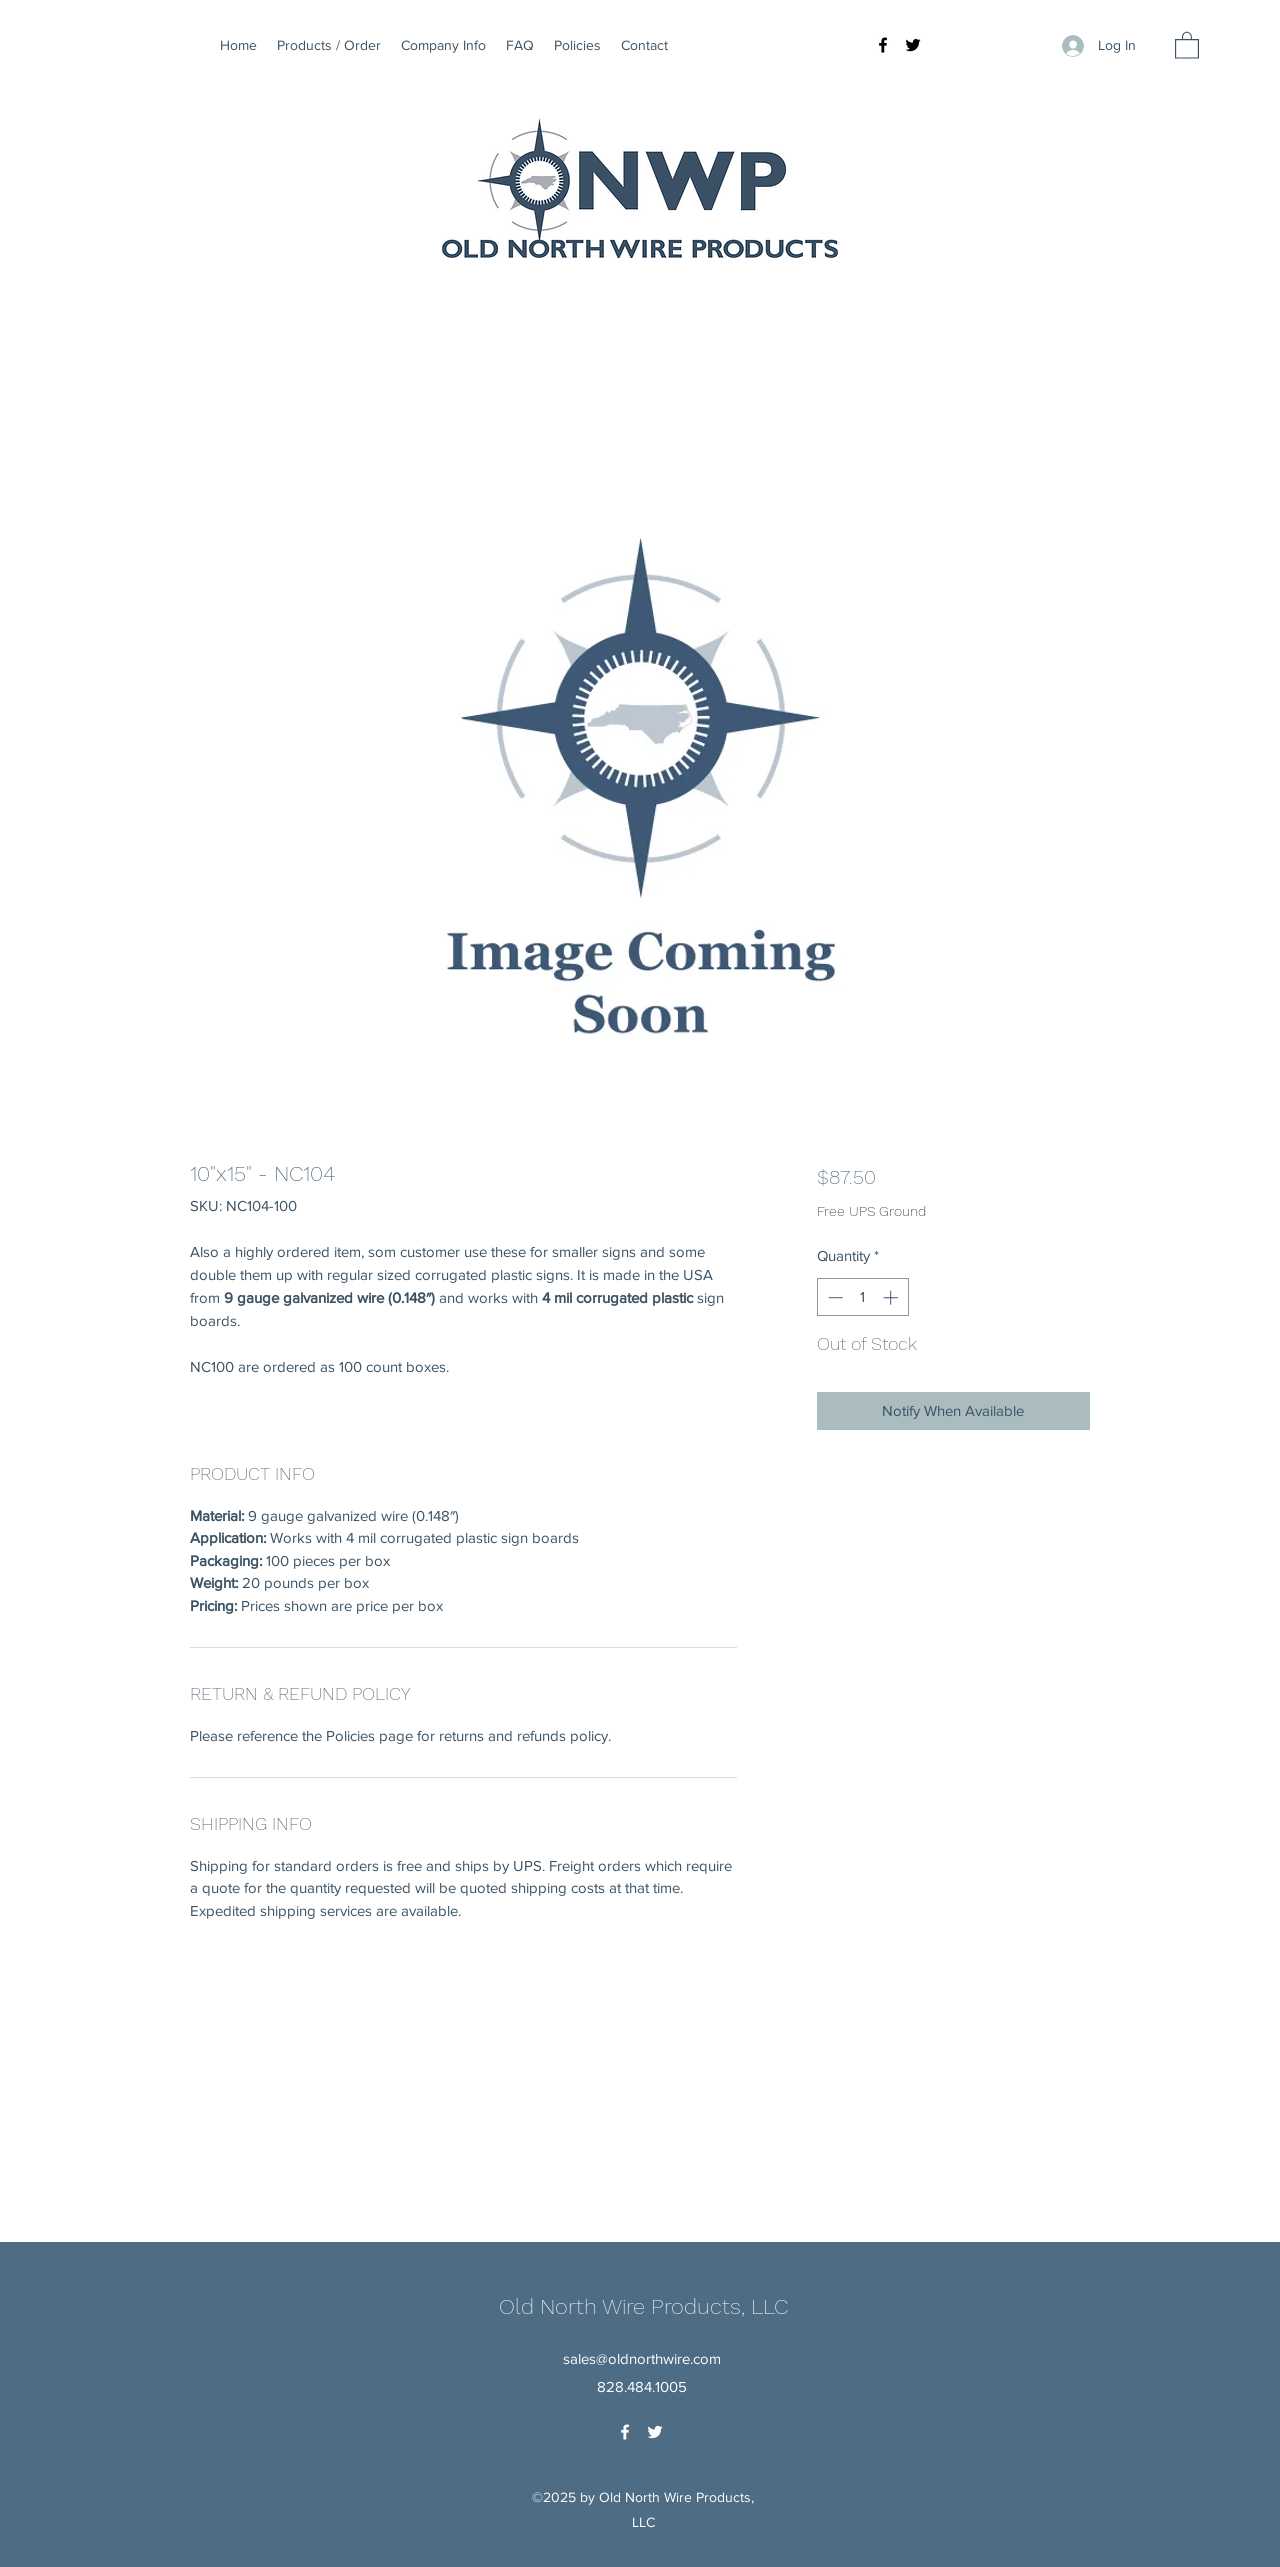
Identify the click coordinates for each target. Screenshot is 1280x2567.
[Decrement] (833, 1297)
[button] (1187, 44)
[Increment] (892, 1297)
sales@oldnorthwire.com (642, 2358)
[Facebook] (883, 45)
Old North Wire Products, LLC (643, 2306)
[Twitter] (913, 45)
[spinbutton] (862, 1297)
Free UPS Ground (871, 1211)
